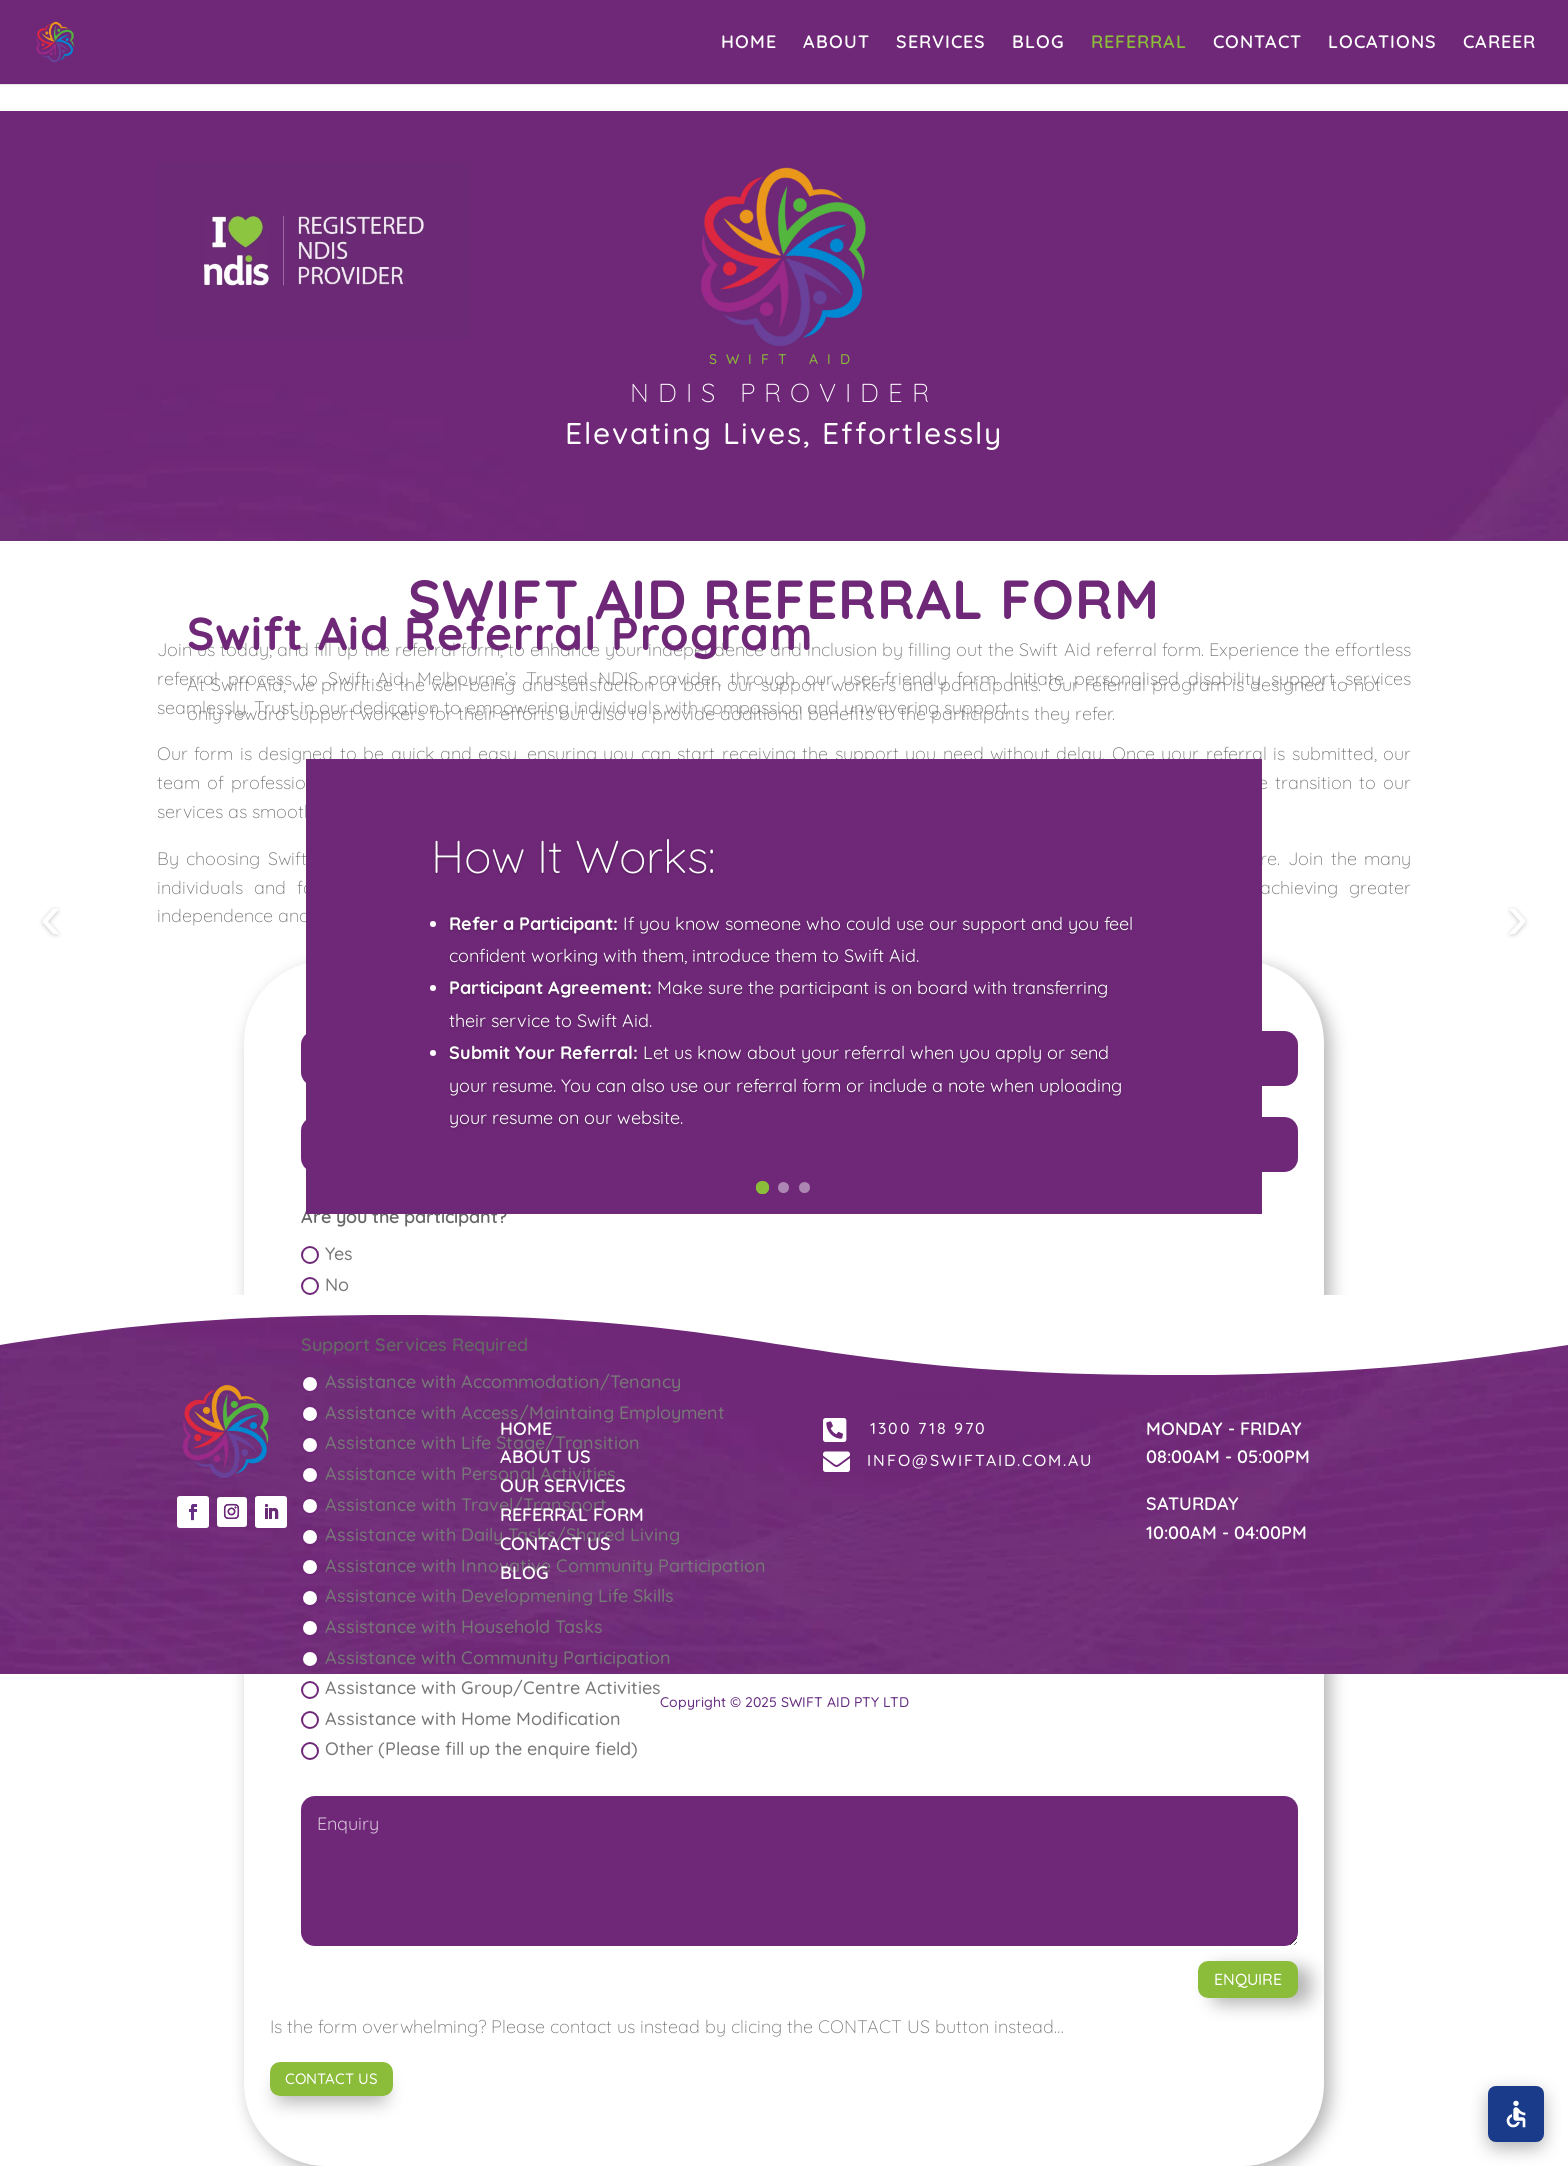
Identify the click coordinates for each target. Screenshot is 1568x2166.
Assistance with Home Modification (461, 1718)
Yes (327, 1253)
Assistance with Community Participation (486, 1657)
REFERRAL (1139, 44)
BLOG (1038, 44)
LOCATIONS (1382, 44)
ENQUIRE (1248, 1979)
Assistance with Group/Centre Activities (481, 1687)
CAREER (1499, 44)
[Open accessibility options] (1516, 2114)
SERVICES (941, 44)
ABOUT (836, 44)
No (325, 1284)
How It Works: (573, 880)
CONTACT (1257, 44)
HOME (749, 44)
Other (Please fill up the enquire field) (469, 1748)
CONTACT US (331, 2078)
